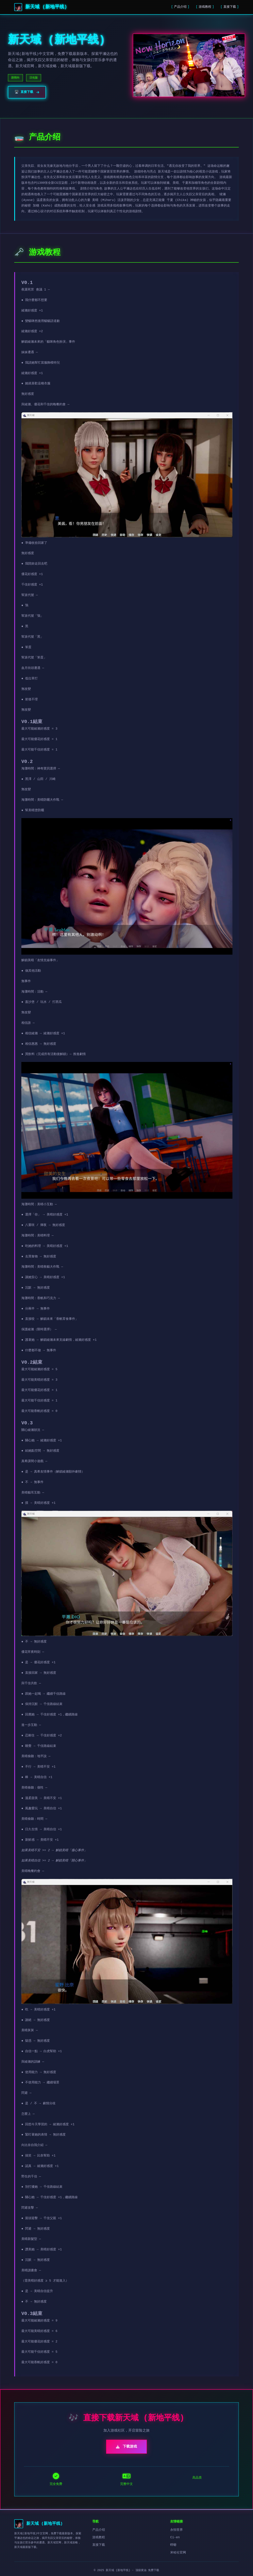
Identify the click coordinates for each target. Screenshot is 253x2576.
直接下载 (229, 7)
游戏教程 (205, 7)
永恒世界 (176, 2530)
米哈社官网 (178, 2552)
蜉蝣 (173, 2545)
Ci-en (175, 2537)
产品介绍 (180, 7)
